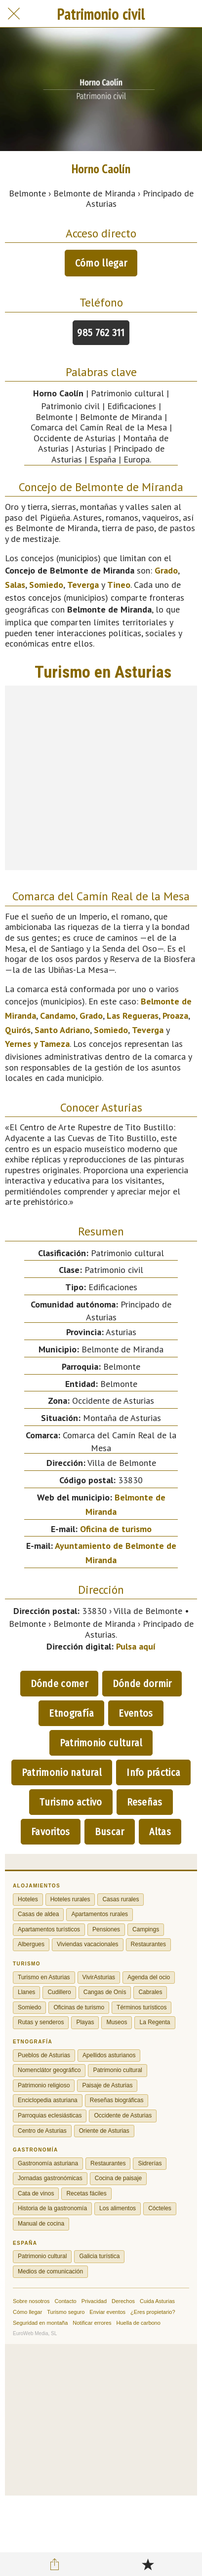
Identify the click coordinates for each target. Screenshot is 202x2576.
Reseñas (144, 1802)
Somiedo (46, 584)
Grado (166, 570)
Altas (160, 1832)
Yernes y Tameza (37, 1043)
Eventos (136, 1713)
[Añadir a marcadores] (148, 2564)
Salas (15, 584)
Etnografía (71, 1713)
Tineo (118, 584)
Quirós (18, 1030)
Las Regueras (133, 1015)
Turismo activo (71, 1802)
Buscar (109, 1832)
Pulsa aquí (136, 1646)
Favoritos (50, 1832)
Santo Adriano (62, 1030)
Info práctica (153, 1772)
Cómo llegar (101, 263)
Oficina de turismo (116, 1529)
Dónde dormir (142, 1684)
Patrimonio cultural (101, 1743)
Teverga (83, 584)
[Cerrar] (14, 14)
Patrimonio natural (62, 1772)
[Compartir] (54, 2564)
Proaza (175, 1015)
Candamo (58, 1015)
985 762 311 (100, 333)
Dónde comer (59, 1684)
